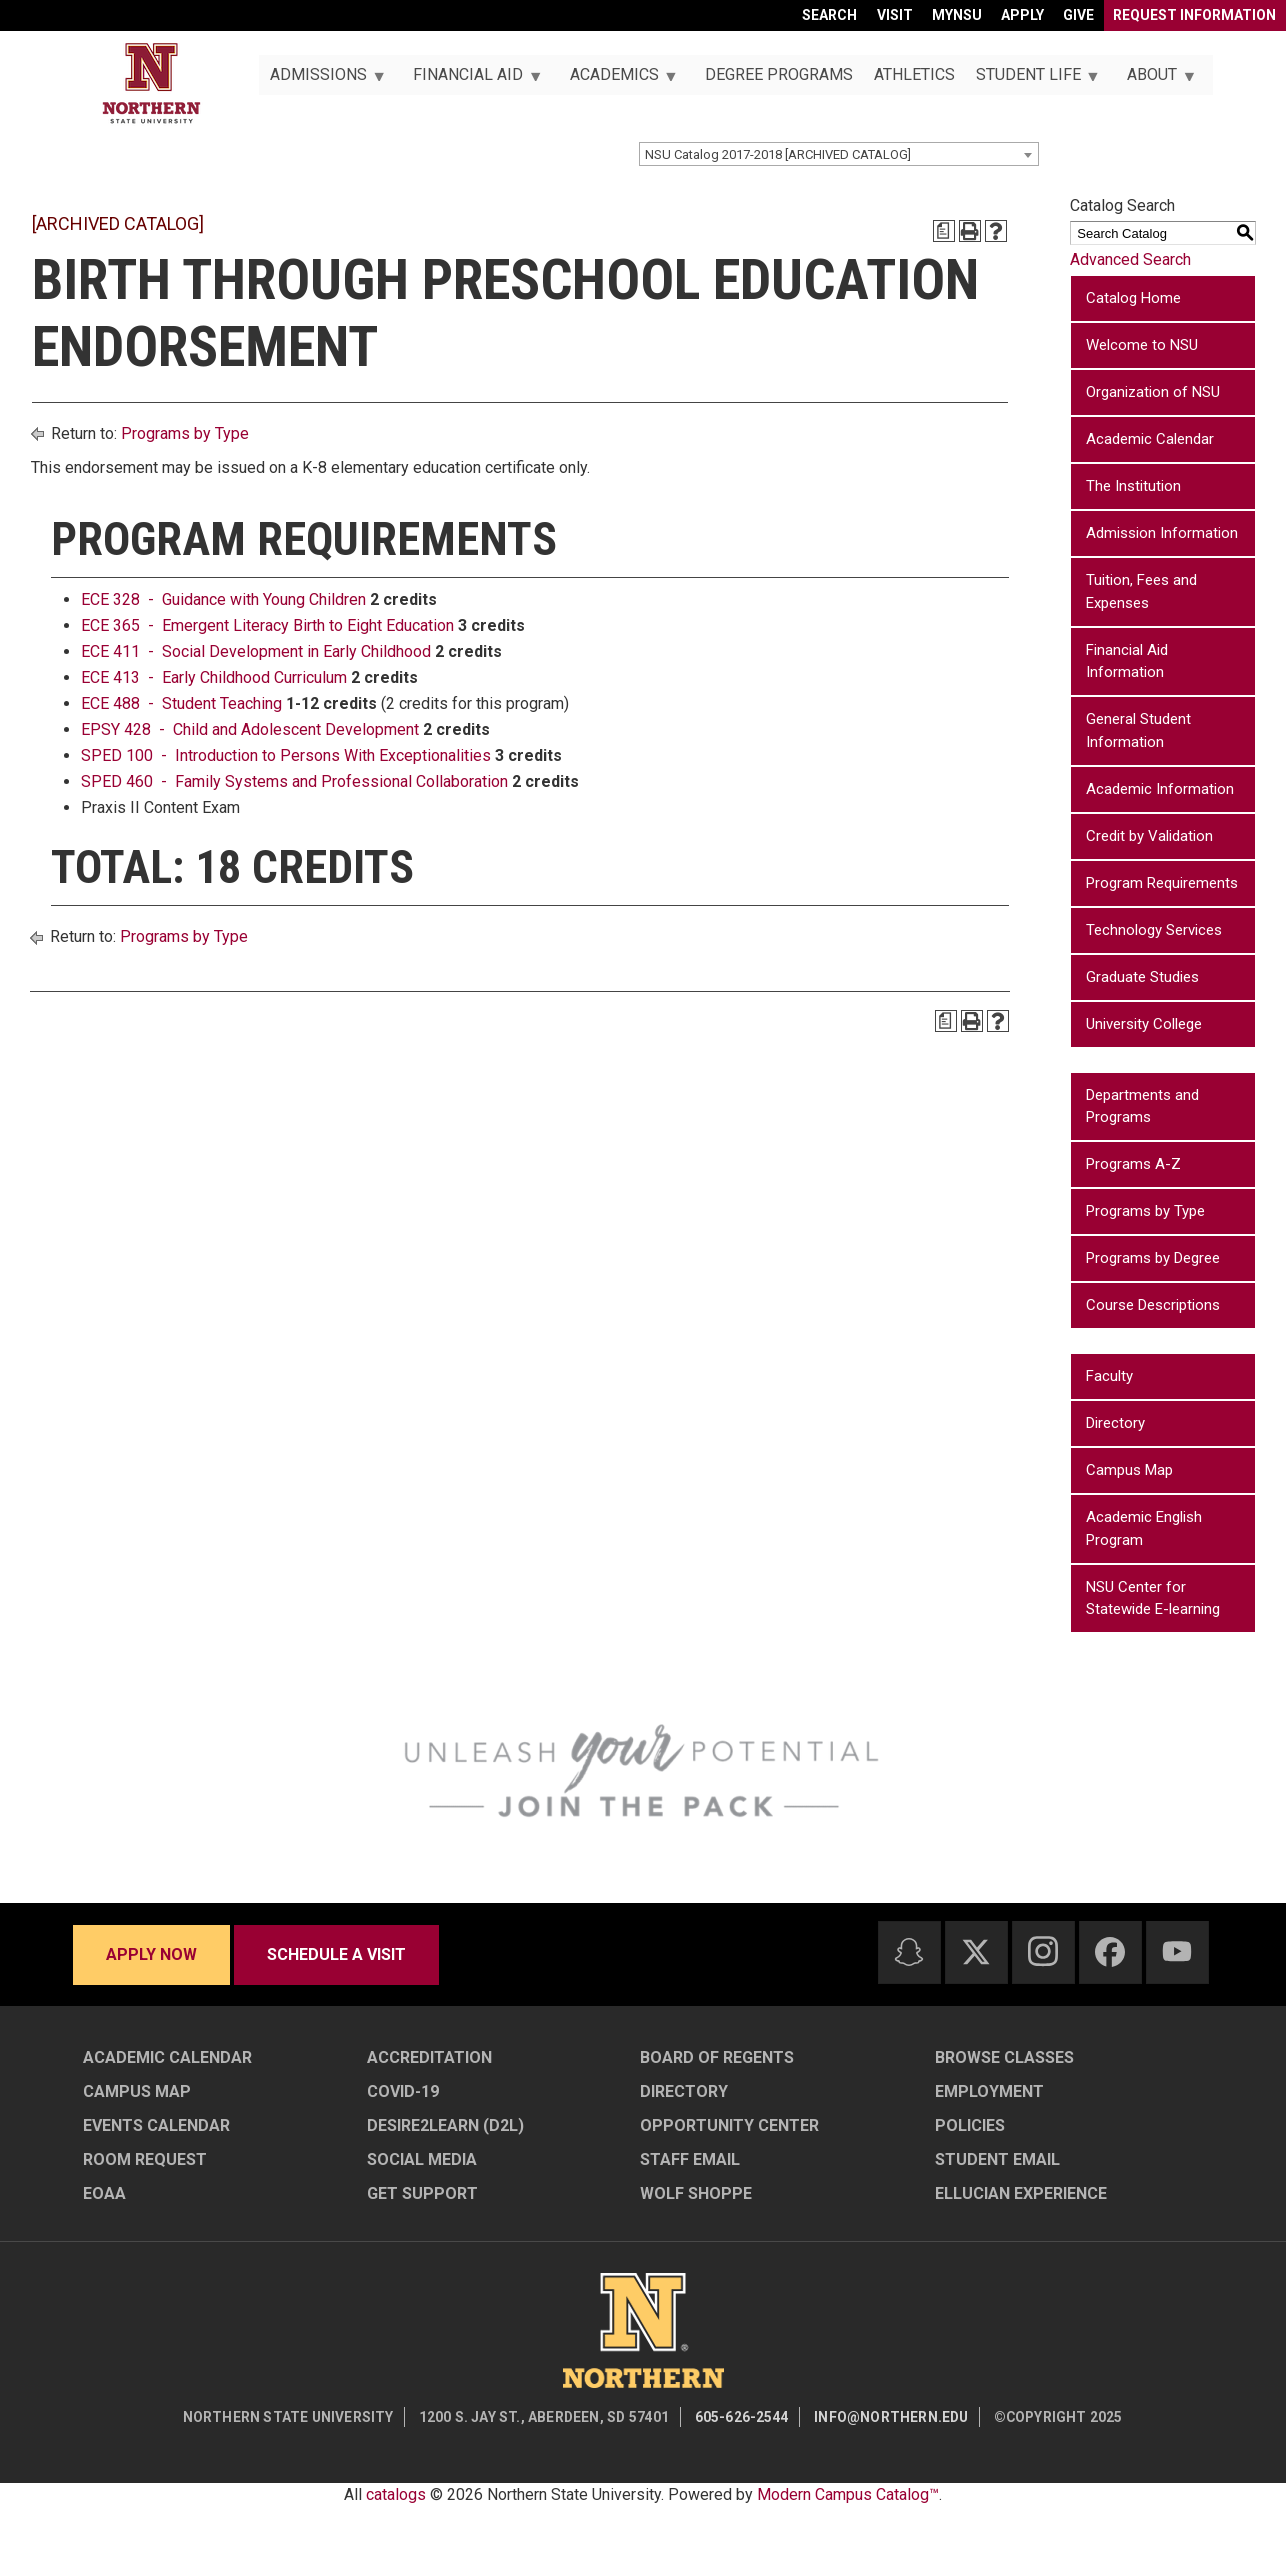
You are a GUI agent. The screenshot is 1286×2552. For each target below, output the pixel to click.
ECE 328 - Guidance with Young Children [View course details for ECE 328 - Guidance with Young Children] (223, 599)
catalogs (396, 2494)
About (1156, 80)
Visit (895, 15)
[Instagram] (1043, 1951)
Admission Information (1162, 533)
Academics (618, 80)
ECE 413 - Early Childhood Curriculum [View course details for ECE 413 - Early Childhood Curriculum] (214, 677)
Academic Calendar (1150, 439)
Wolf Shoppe (696, 2193)
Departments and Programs (1142, 1106)
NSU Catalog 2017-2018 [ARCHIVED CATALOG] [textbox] (778, 154)
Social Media (422, 2159)
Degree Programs (779, 74)
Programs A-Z (1133, 1164)
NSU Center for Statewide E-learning (1153, 1598)
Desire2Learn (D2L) (445, 2125)
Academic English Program (1144, 1528)
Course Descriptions (1153, 1305)
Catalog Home (1133, 298)
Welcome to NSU (1142, 345)
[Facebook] (1110, 1952)
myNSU (957, 15)
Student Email (997, 2159)
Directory (1115, 1423)
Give (1078, 15)
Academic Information (1160, 789)
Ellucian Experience (1021, 2193)
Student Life (1032, 80)
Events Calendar (156, 2125)
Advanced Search (1130, 259)
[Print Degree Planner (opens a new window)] (944, 231)
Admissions (322, 80)
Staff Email (690, 2159)
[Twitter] (976, 1952)
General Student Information (1138, 730)
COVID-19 (403, 2091)
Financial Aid (472, 80)
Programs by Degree (1153, 1258)
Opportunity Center (729, 2125)
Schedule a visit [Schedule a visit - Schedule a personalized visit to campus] (336, 1954)
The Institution (1133, 486)
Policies (970, 2125)
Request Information (1194, 15)
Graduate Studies (1142, 977)
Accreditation (429, 2057)
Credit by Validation (1149, 836)
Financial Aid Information (1127, 661)
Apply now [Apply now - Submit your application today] (151, 1954)
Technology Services (1154, 930)
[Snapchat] (909, 1952)
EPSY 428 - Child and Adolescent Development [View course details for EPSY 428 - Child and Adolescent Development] (250, 729)
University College (1144, 1024)
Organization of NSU (1153, 392)
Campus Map (1129, 1470)
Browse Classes (1004, 2057)
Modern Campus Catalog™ (848, 2494)
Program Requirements (1162, 883)
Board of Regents (717, 2057)
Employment (989, 2091)
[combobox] (839, 154)
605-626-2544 (742, 2417)
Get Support (422, 2193)
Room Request (145, 2159)
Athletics (914, 74)
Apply (1022, 15)
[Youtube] (1177, 1951)
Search (829, 15)
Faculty (1109, 1376)
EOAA (104, 2193)
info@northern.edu (891, 2417)
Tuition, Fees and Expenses (1141, 591)
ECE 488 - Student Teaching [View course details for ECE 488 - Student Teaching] (181, 703)
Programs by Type (185, 433)
